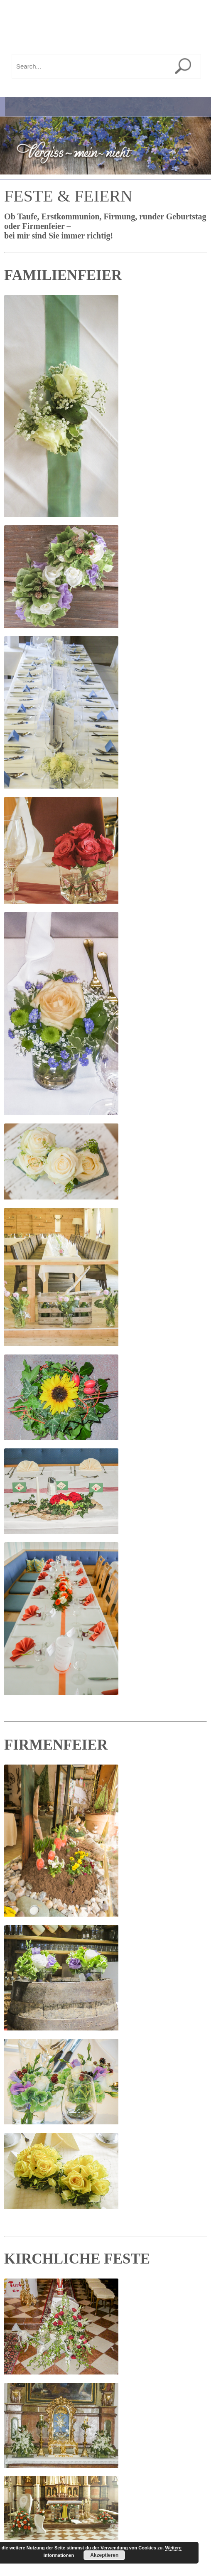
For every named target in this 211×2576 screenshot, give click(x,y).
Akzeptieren (104, 2555)
